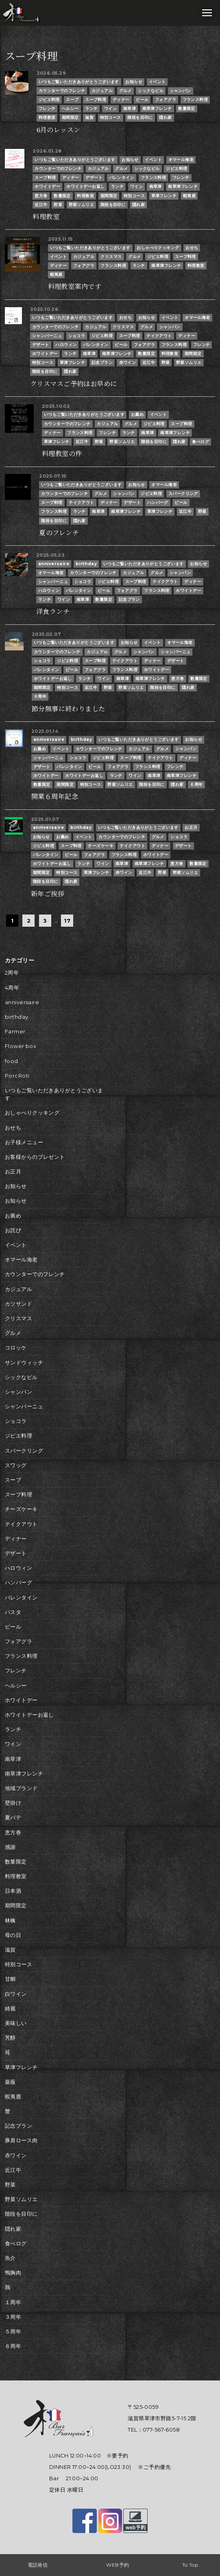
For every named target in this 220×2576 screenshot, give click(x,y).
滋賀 (89, 117)
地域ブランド (21, 1788)
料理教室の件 (62, 454)
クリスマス (111, 256)
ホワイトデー (47, 186)
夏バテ (13, 1817)
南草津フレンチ (157, 108)
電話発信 (38, 2565)
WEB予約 (117, 2565)
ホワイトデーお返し (85, 186)
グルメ (125, 90)
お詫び (13, 1230)
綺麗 (10, 2009)
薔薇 (10, 2082)
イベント (157, 81)
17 (67, 920)
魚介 (10, 2258)
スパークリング (183, 493)
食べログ (200, 441)
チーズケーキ (100, 845)
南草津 (129, 108)
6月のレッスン (59, 130)
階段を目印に (140, 117)
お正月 (191, 827)
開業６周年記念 (54, 796)
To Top (190, 2565)
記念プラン (102, 362)
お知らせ (133, 81)
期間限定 (70, 117)
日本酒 (13, 1891)
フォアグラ (165, 99)
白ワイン (16, 1994)
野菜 (58, 204)
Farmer (15, 1032)
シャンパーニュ (47, 335)
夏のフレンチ (59, 533)
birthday (86, 563)
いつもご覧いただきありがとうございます (79, 81)
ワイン (110, 108)
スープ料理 (95, 99)
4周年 (12, 988)
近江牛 (41, 204)
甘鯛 (10, 1979)
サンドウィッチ (24, 1363)
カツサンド (18, 1304)
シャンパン (180, 90)
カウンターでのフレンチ (62, 90)
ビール (142, 99)
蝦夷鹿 (189, 195)
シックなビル (150, 90)
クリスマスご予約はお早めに (73, 384)
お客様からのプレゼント (35, 1157)
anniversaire (53, 563)
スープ (72, 99)
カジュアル (102, 90)
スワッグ (16, 1465)
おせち (191, 247)
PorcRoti (17, 1076)
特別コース (110, 117)
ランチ (91, 108)
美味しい (16, 2023)
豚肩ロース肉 (21, 2140)
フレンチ (47, 108)
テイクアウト (159, 335)
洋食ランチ (53, 611)
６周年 (40, 696)
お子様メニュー (24, 1142)
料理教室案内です (74, 286)
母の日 (13, 1935)
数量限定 (186, 108)
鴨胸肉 (13, 2273)
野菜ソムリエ (81, 204)
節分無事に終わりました (68, 709)
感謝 (10, 1847)
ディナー (121, 99)
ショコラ (76, 335)
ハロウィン (65, 344)
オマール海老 (181, 159)
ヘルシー (70, 108)
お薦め (137, 414)
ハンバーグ (157, 502)
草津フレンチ (164, 195)
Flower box (20, 1046)
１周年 (13, 2302)
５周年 (13, 2332)
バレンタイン (122, 177)
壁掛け (13, 1803)
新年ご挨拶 (47, 894)
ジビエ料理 (49, 99)
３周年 (13, 2317)
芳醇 (10, 2038)
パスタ (13, 1612)
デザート (93, 177)
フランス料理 (195, 99)
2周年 (12, 973)
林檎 (10, 1920)
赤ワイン (127, 362)
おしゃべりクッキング (158, 247)
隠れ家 (165, 117)
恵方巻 (41, 195)
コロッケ (16, 1348)
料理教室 (47, 117)
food (11, 1061)
